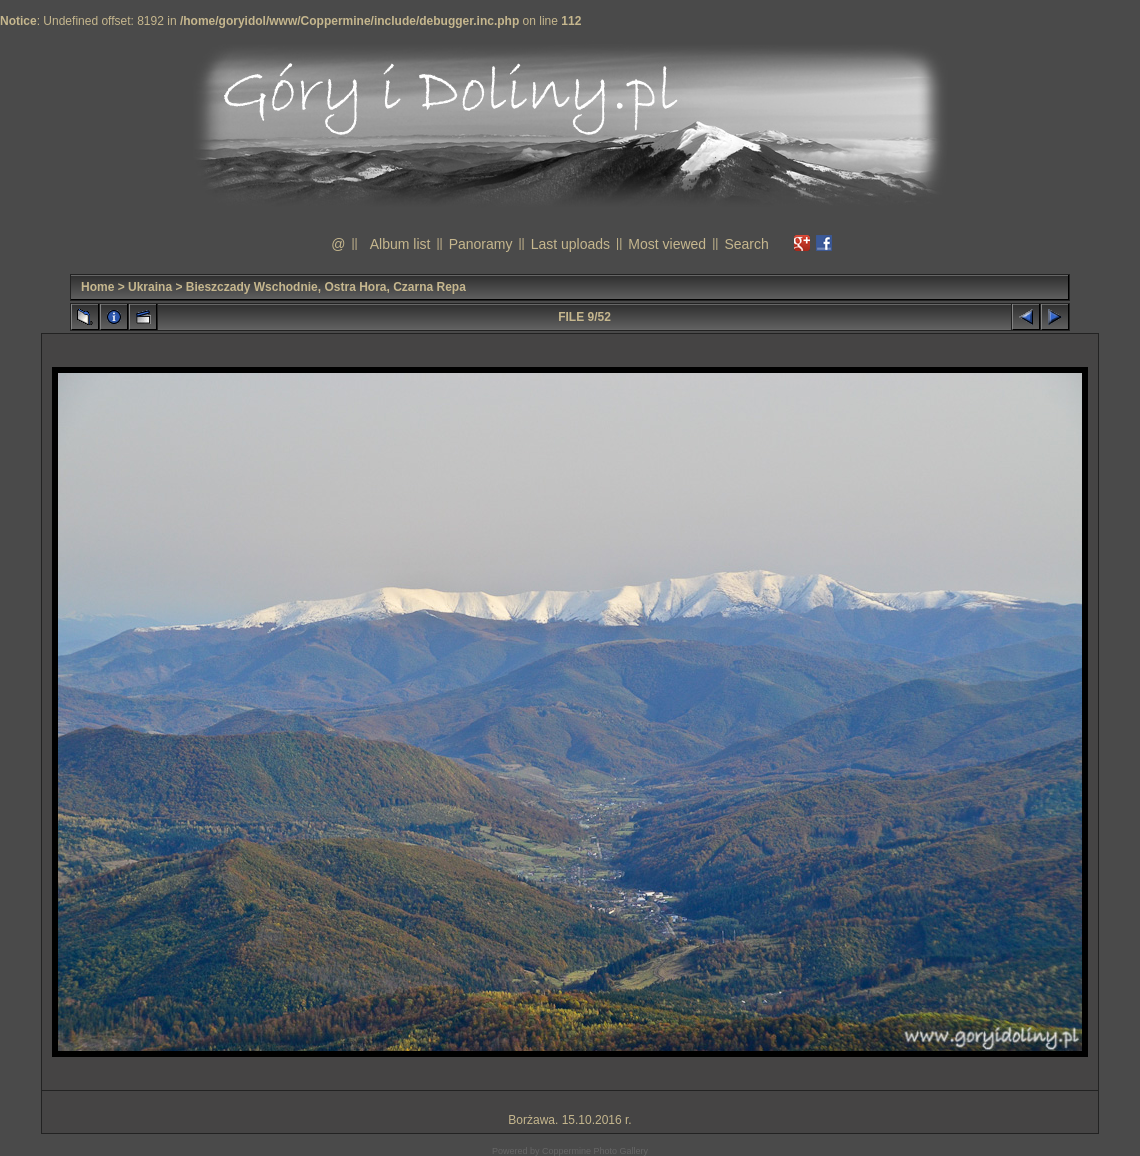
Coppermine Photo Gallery (595, 1151)
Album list (400, 244)
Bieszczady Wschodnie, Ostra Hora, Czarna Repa (326, 287)
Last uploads (570, 244)
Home (97, 287)
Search (746, 244)
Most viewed (667, 244)
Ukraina (150, 287)
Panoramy (481, 244)
